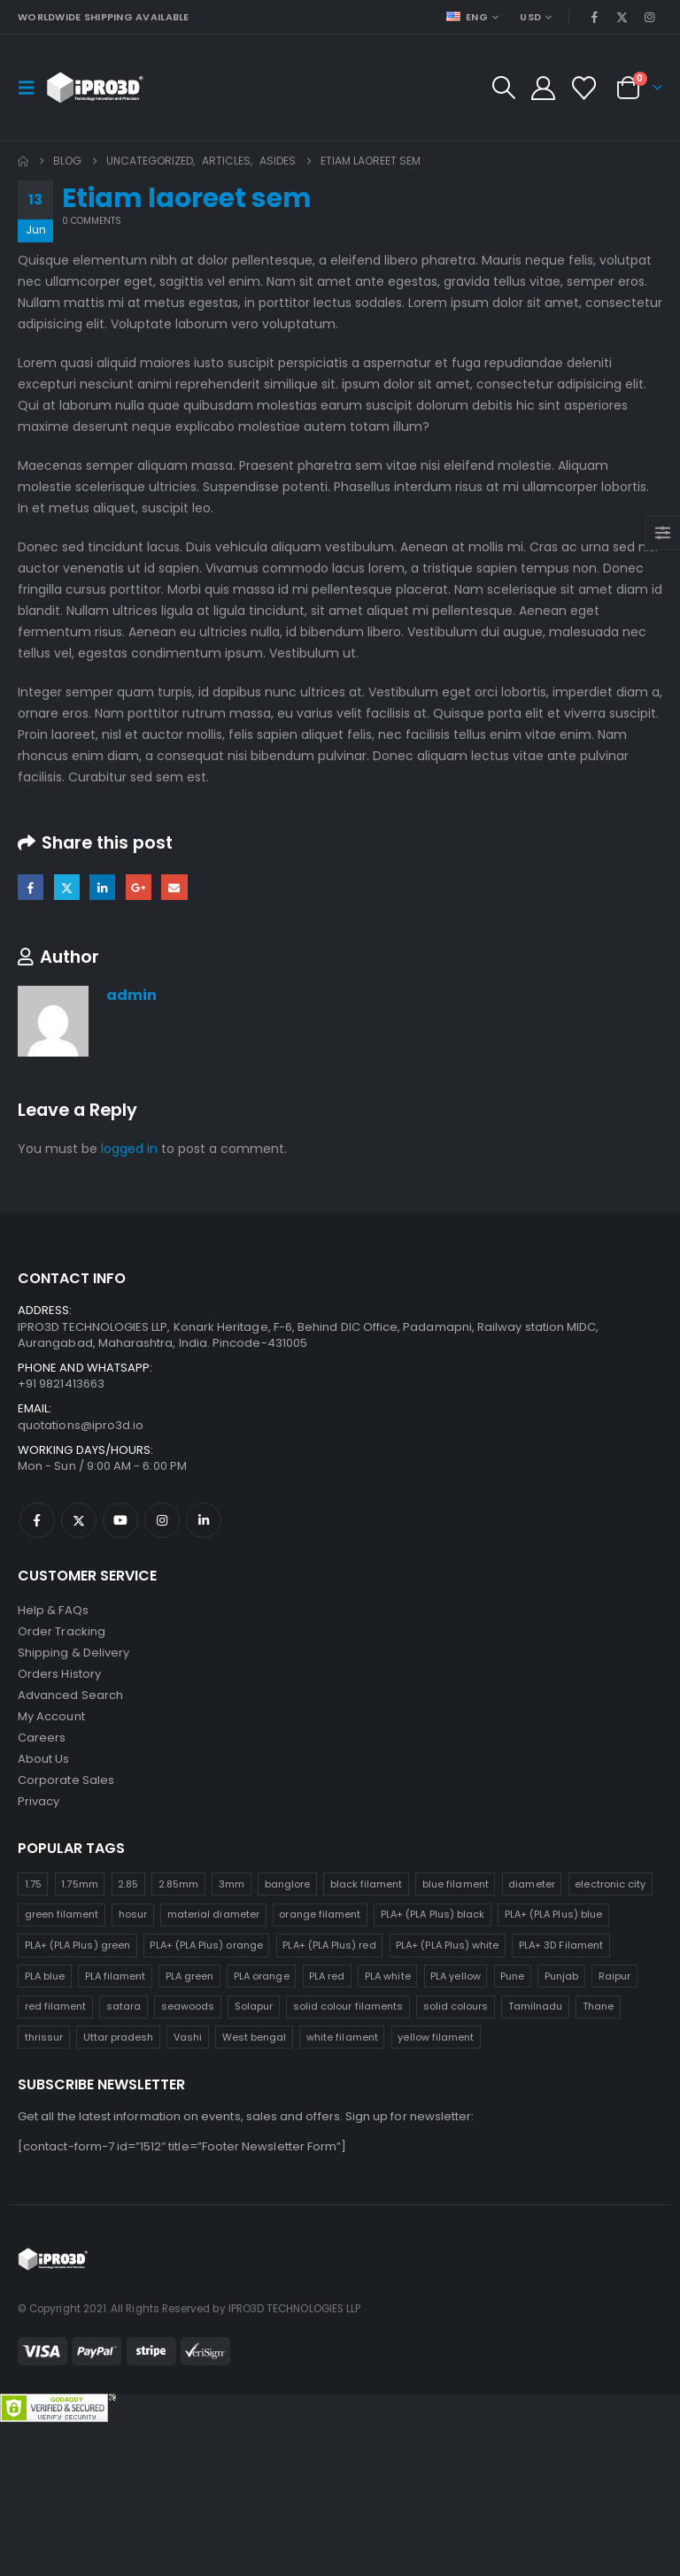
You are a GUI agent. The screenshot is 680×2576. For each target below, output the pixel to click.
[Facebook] (594, 16)
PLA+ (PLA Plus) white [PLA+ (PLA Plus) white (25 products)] (447, 1945)
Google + (138, 887)
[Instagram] (649, 16)
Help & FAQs (53, 1610)
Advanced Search (70, 1695)
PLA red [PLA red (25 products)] (326, 1976)
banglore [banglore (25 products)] (288, 1884)
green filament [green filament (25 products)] (62, 1914)
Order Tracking (61, 1631)
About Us (44, 1758)
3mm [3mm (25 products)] (231, 1884)
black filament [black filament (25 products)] (366, 1884)
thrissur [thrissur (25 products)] (44, 2037)
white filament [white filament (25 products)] (342, 2037)
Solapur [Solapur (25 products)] (254, 2006)
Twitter (67, 887)
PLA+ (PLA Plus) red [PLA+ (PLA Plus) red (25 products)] (328, 1945)
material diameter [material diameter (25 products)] (213, 1914)
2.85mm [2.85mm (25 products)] (178, 1884)
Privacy (38, 1801)
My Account (51, 1716)
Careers (42, 1737)
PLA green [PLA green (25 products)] (190, 1976)
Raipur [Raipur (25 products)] (614, 1976)
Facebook (30, 887)
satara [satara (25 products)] (123, 2006)
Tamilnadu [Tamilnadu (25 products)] (535, 2006)
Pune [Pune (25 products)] (512, 1976)
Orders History (59, 1673)
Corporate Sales (66, 1780)
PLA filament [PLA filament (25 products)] (115, 1976)
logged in (129, 1148)
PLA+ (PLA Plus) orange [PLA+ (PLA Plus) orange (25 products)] (206, 1945)
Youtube (120, 1520)
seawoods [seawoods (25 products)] (188, 2006)
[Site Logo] (95, 87)
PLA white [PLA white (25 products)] (388, 1976)
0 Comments (91, 220)
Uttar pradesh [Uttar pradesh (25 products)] (118, 2037)
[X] (622, 16)
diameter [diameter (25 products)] (531, 1884)
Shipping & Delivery (73, 1652)
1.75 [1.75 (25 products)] (33, 1884)
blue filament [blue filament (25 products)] (455, 1884)
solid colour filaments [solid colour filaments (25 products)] (348, 2006)
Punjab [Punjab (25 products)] (561, 1976)
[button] (32, 88)
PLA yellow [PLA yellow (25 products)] (455, 1976)
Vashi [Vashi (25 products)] (188, 2037)
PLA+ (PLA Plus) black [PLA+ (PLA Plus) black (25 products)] (432, 1914)
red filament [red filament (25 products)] (56, 2006)
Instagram (162, 1520)
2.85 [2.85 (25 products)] (128, 1884)
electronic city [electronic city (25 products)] (610, 1884)
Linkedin (203, 1520)
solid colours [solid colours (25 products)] (456, 2006)
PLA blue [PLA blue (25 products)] (45, 1976)
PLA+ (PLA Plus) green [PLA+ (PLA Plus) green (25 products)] (77, 1945)
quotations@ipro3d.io (80, 1425)
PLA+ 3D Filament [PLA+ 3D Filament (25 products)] (561, 1945)
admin (131, 995)
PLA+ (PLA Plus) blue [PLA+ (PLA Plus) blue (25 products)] (553, 1914)
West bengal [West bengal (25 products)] (254, 2037)
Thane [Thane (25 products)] (598, 2006)
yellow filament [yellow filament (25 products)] (436, 2037)
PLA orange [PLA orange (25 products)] (262, 1976)
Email (174, 887)
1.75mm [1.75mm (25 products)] (79, 1884)
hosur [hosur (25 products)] (133, 1914)
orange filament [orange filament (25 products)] (319, 1914)
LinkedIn (102, 887)
